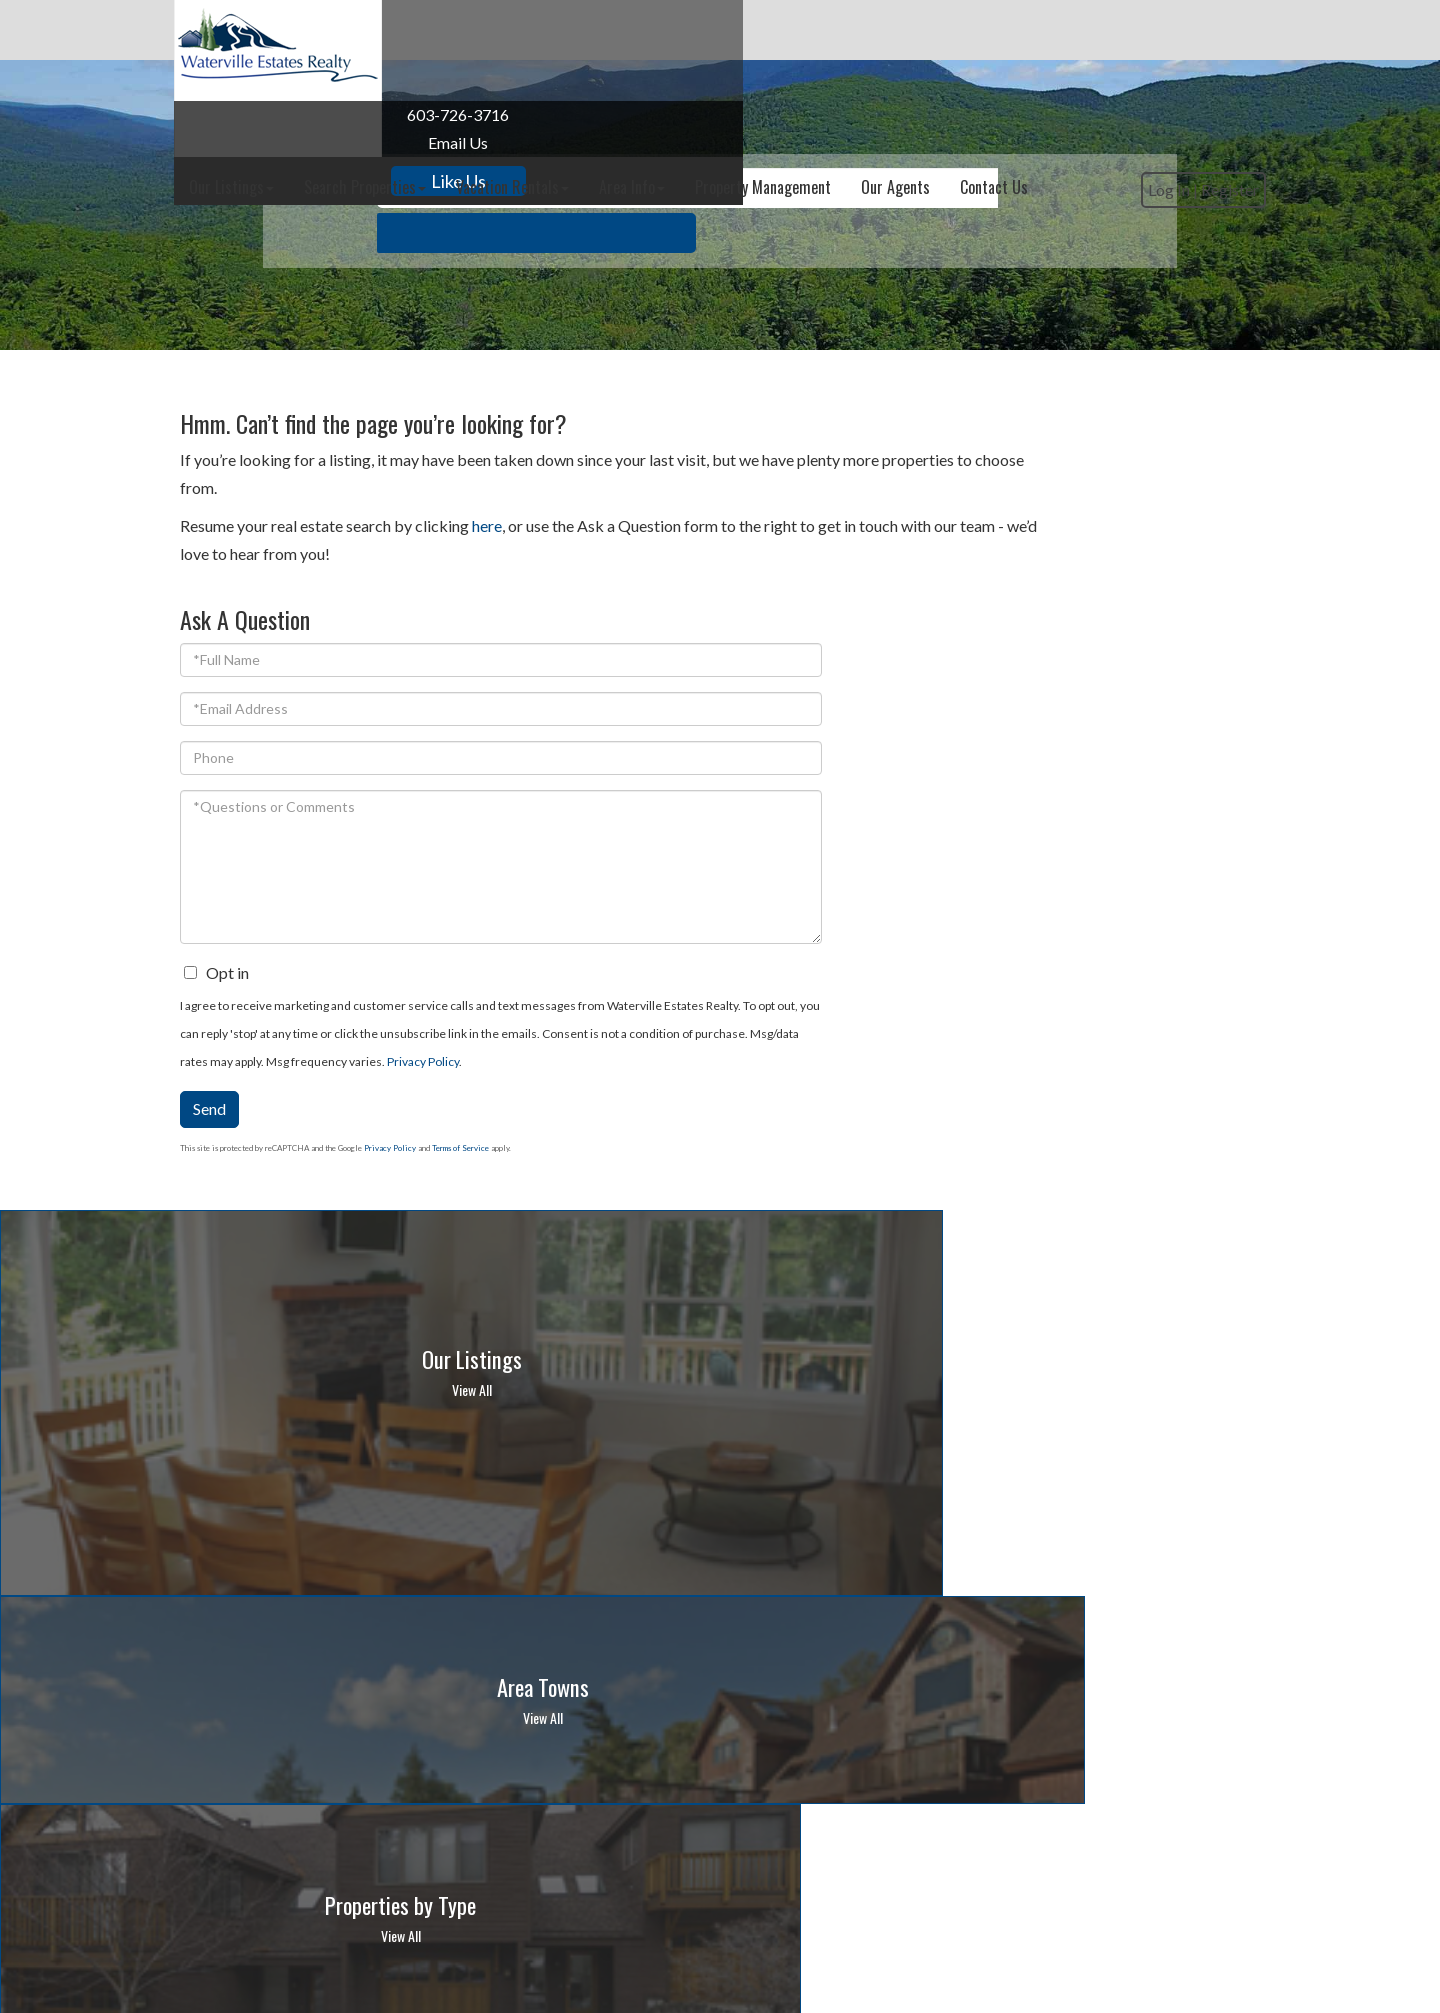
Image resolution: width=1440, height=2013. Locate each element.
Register (1224, 92)
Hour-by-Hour (934, 1697)
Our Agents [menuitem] (1109, 30)
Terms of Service (1200, 1015)
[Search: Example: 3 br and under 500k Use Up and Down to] (687, 280)
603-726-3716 (284, 114)
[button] (962, 280)
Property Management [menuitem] (977, 30)
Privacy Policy (1108, 928)
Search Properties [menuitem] (579, 30)
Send (949, 975)
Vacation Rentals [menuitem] (726, 30)
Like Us (284, 181)
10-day (1020, 1697)
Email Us (284, 142)
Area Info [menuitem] (846, 30)
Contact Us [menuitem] (1208, 30)
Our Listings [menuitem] (445, 30)
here (487, 525)
